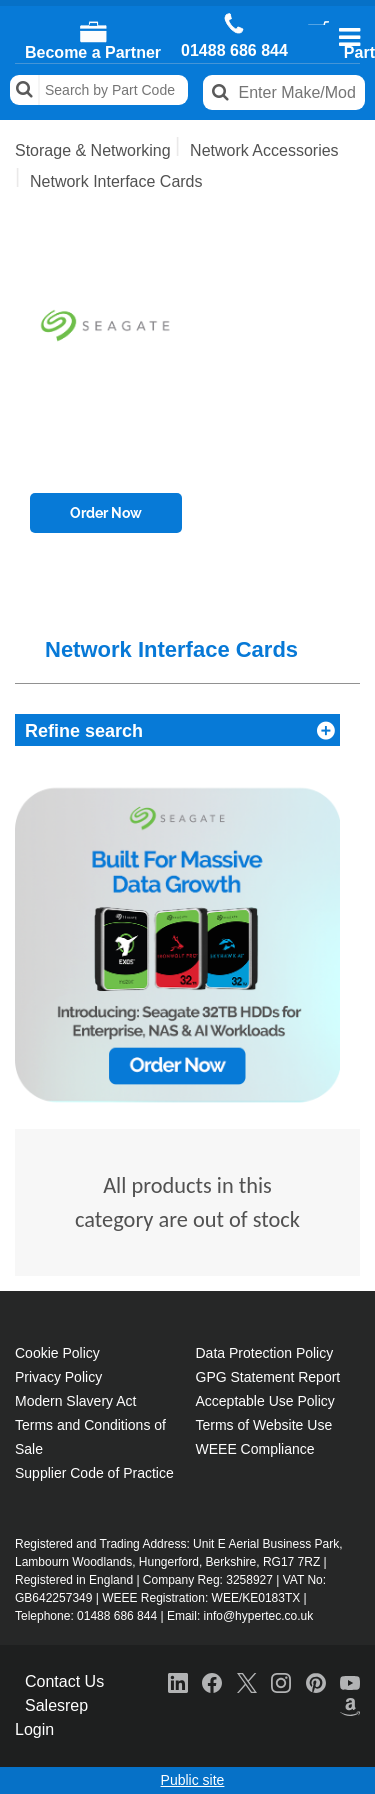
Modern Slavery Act (75, 1401)
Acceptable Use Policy (265, 1401)
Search (25, 90)
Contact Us (64, 1681)
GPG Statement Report (268, 1377)
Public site (193, 1780)
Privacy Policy (58, 1377)
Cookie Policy (57, 1353)
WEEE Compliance (255, 1449)
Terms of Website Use (264, 1425)
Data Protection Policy (265, 1353)
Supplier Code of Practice (94, 1473)
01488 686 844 (234, 51)
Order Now (106, 513)
